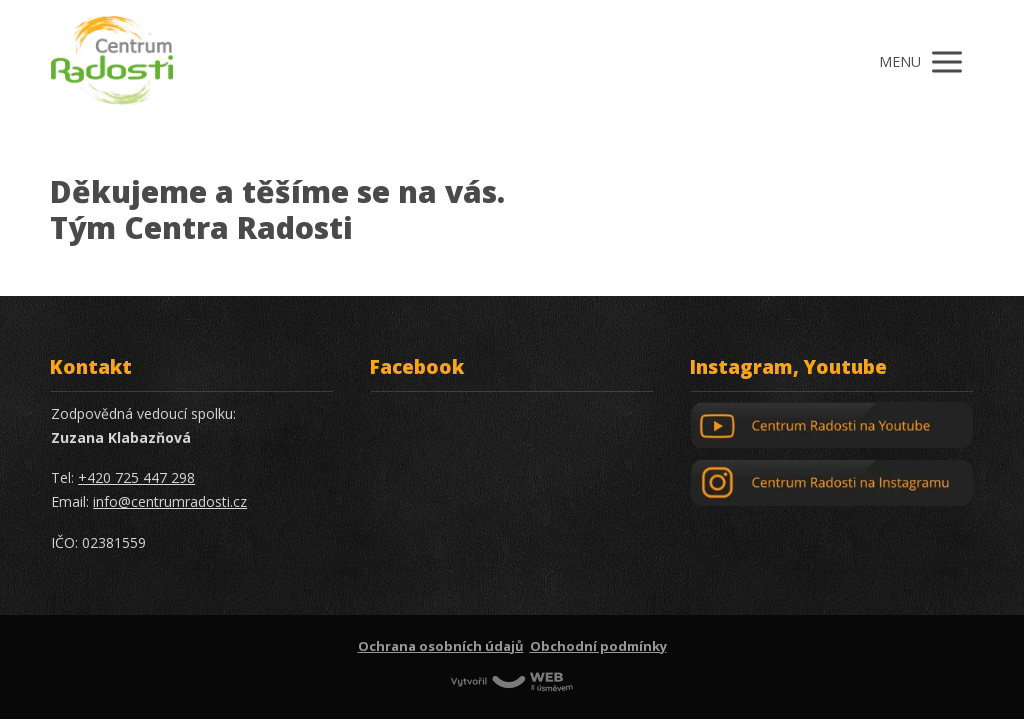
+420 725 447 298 (136, 477)
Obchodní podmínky (598, 646)
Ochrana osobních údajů (441, 646)
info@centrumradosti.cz (170, 501)
